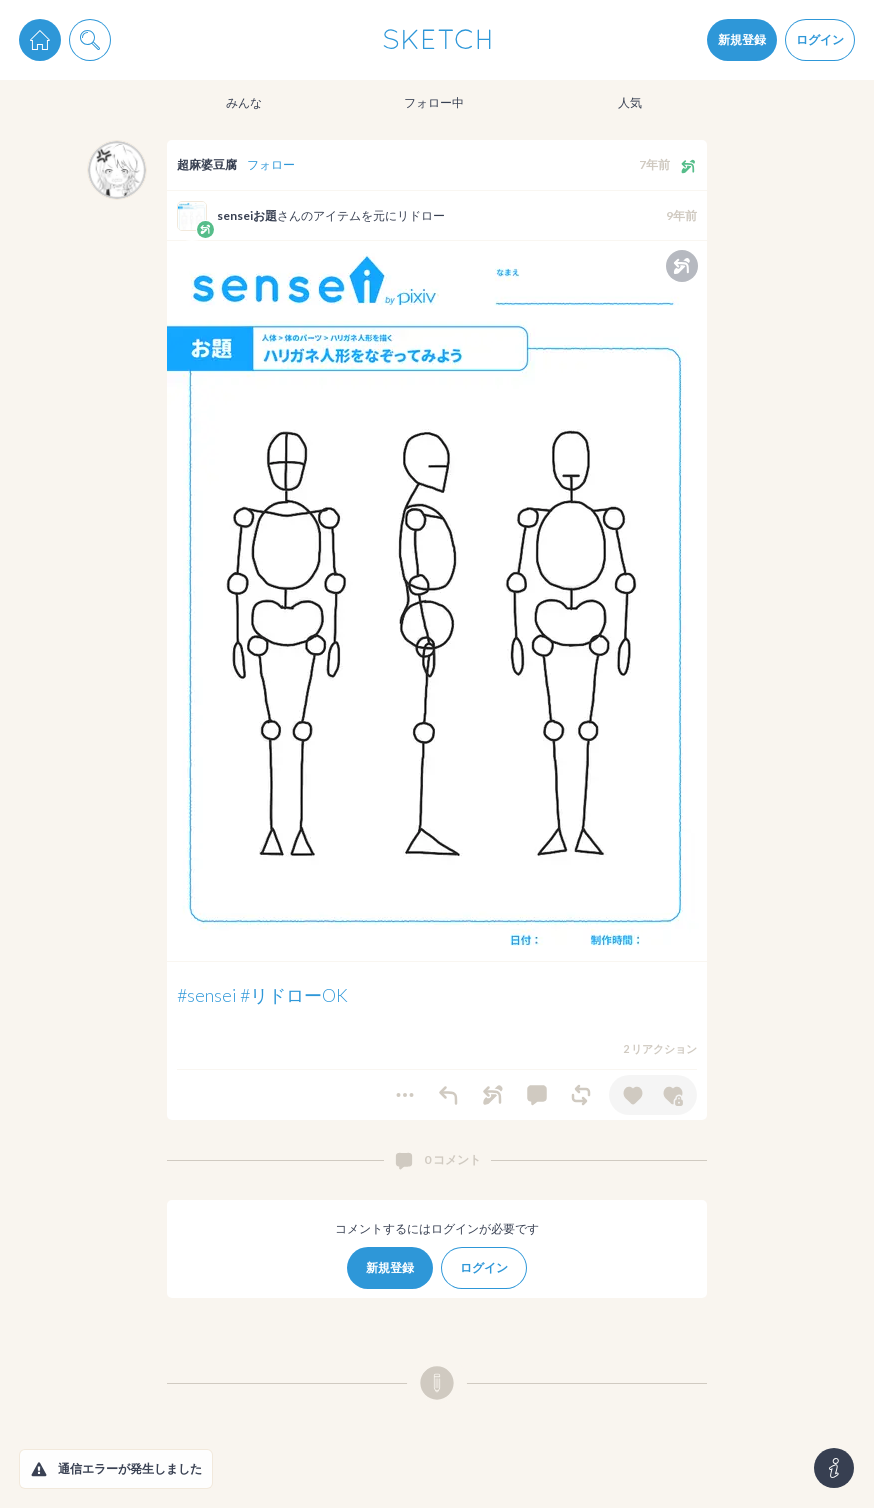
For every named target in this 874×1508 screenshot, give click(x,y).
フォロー (271, 164)
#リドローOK (294, 995)
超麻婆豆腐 (207, 164)
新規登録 (742, 39)
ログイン (820, 39)
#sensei (207, 995)
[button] (39, 1469)
